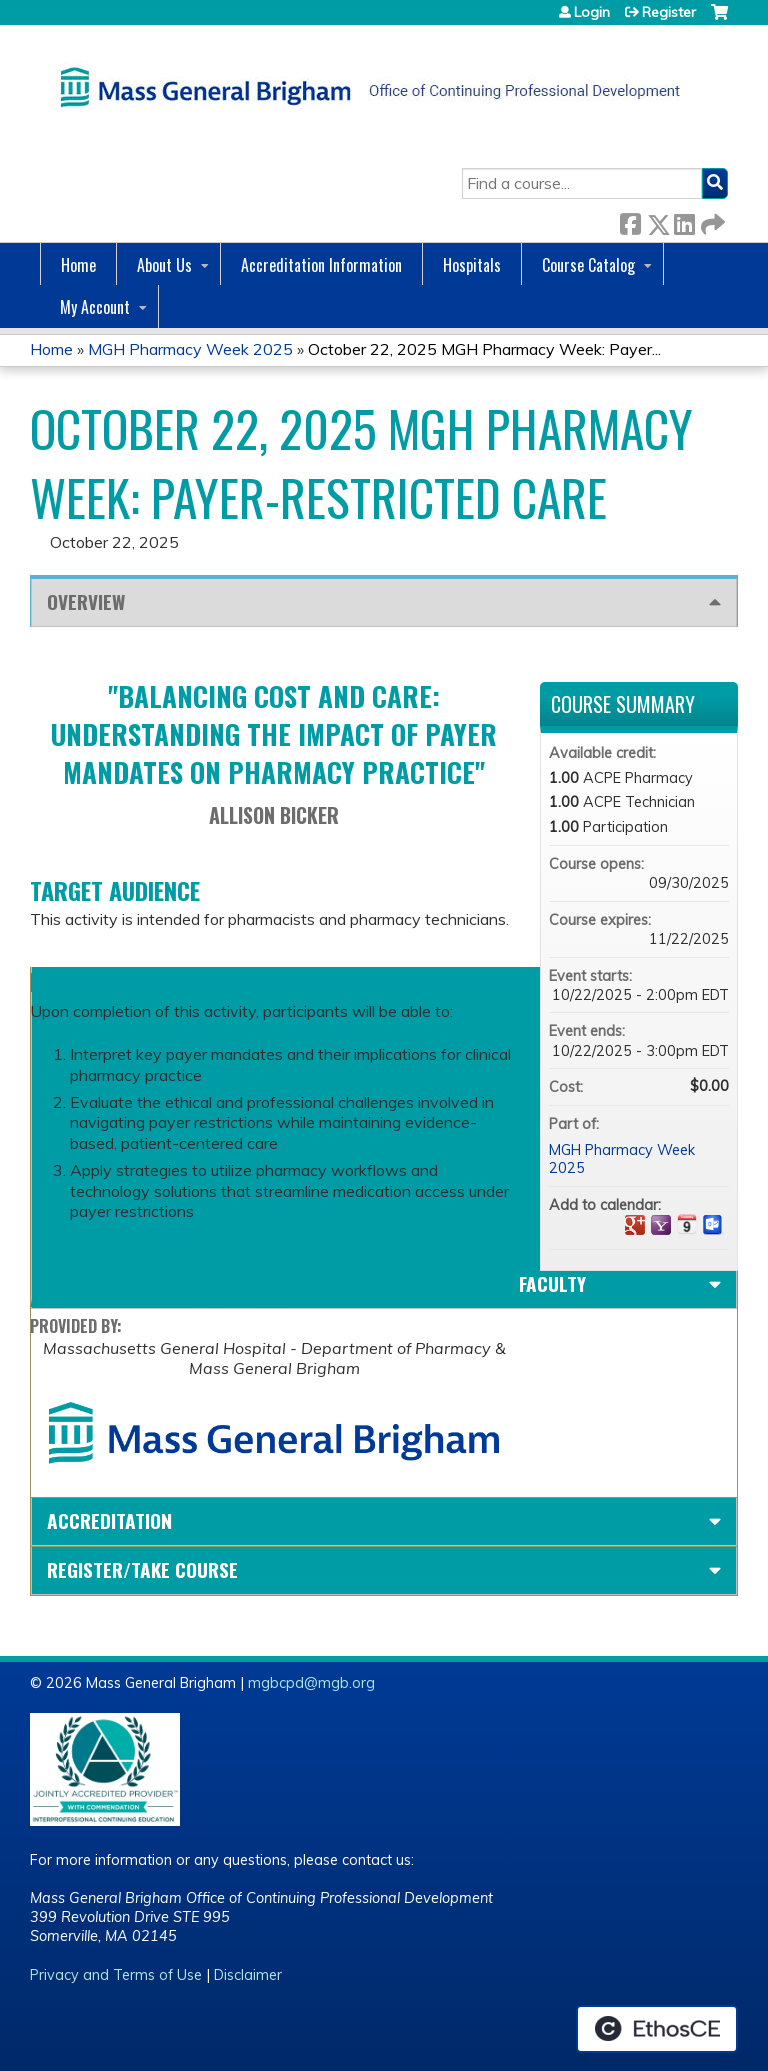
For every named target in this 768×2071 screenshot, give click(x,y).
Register (669, 12)
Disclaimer (248, 1975)
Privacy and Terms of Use (116, 1975)
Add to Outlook (713, 1225)
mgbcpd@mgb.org (311, 1683)
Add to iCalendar (687, 1224)
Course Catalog (588, 265)
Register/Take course (142, 1569)
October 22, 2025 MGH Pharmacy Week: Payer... (484, 349)
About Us (164, 265)
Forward (711, 220)
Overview (86, 601)
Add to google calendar (635, 1225)
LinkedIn (684, 220)
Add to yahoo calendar (661, 1225)
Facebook (630, 220)
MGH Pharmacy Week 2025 (190, 349)
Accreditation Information (321, 265)
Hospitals (472, 265)
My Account (95, 307)
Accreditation (109, 1520)
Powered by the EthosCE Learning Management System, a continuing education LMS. (657, 2029)
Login (592, 12)
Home (78, 265)
